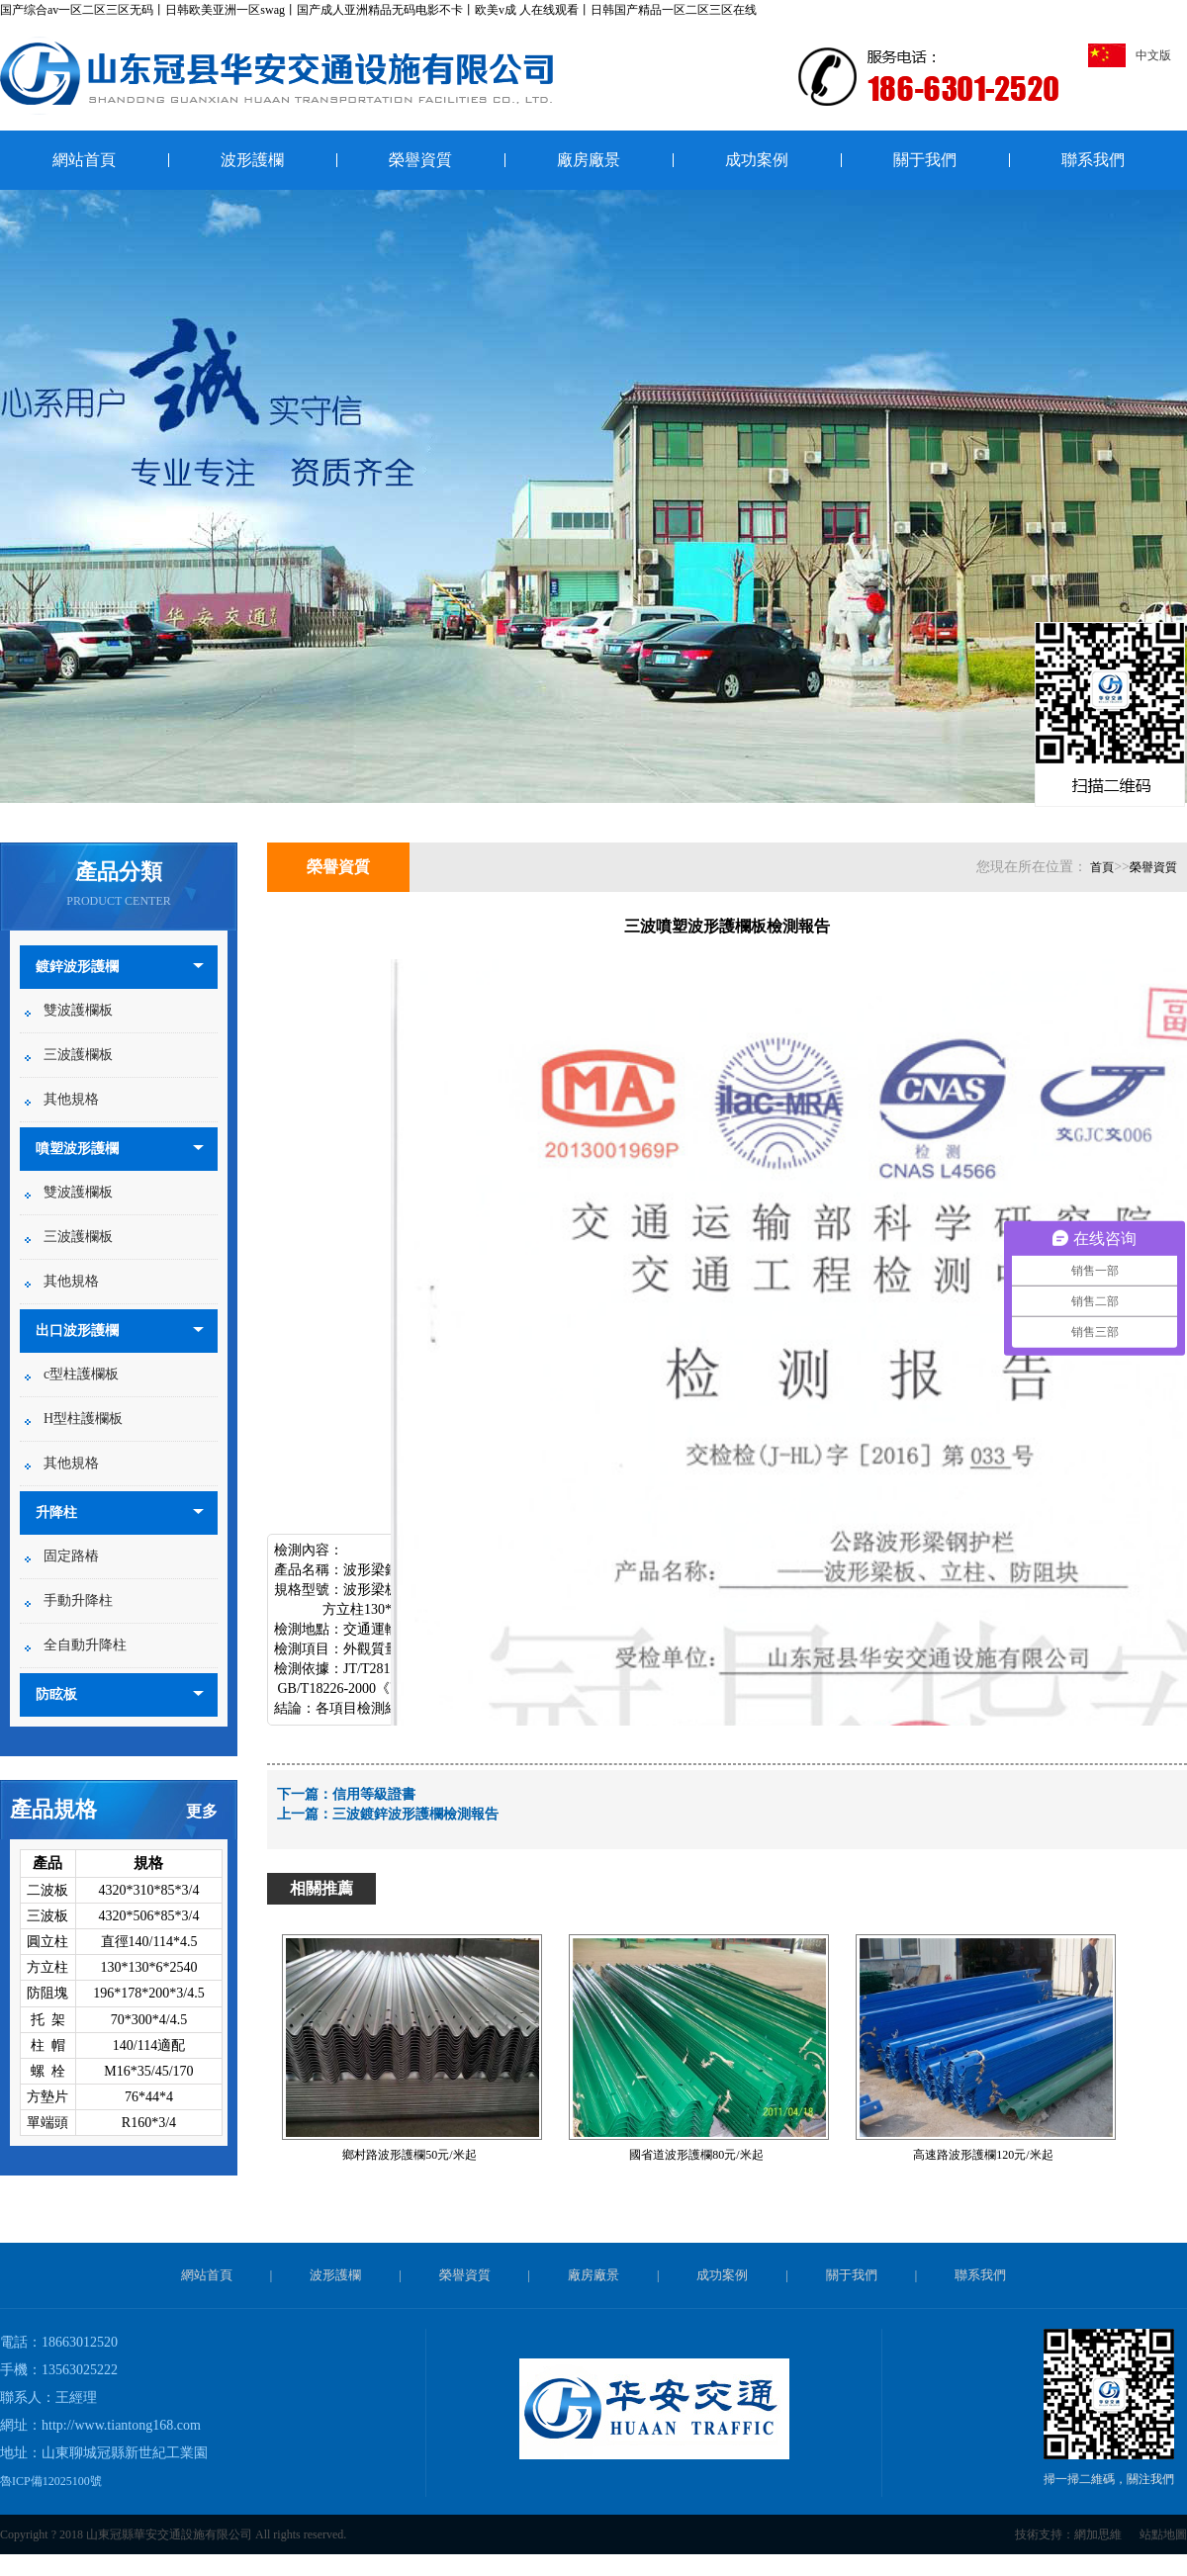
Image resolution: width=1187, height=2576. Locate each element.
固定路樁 (71, 1556)
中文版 (1129, 55)
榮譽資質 (420, 159)
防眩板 (56, 1694)
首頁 (1102, 867)
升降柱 (56, 1512)
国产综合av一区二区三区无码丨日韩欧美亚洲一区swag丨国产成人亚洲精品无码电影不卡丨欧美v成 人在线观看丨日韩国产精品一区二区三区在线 (378, 10)
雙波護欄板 (78, 1010)
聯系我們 (1093, 159)
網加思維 (1098, 2534)
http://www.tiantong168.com (121, 2425)
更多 (202, 1811)
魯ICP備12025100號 (51, 2481)
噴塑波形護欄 (77, 1148)
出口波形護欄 (77, 1330)
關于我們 (925, 159)
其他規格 (71, 1099)
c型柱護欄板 (81, 1374)
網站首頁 (84, 159)
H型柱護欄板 (83, 1418)
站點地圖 (1163, 2534)
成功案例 (756, 159)
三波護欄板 (78, 1054)
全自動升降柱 (85, 1645)
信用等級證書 (373, 1794)
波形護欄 (252, 159)
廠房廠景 (588, 159)
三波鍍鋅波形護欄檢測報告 (415, 1814)
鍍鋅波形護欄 (77, 966)
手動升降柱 (78, 1600)
